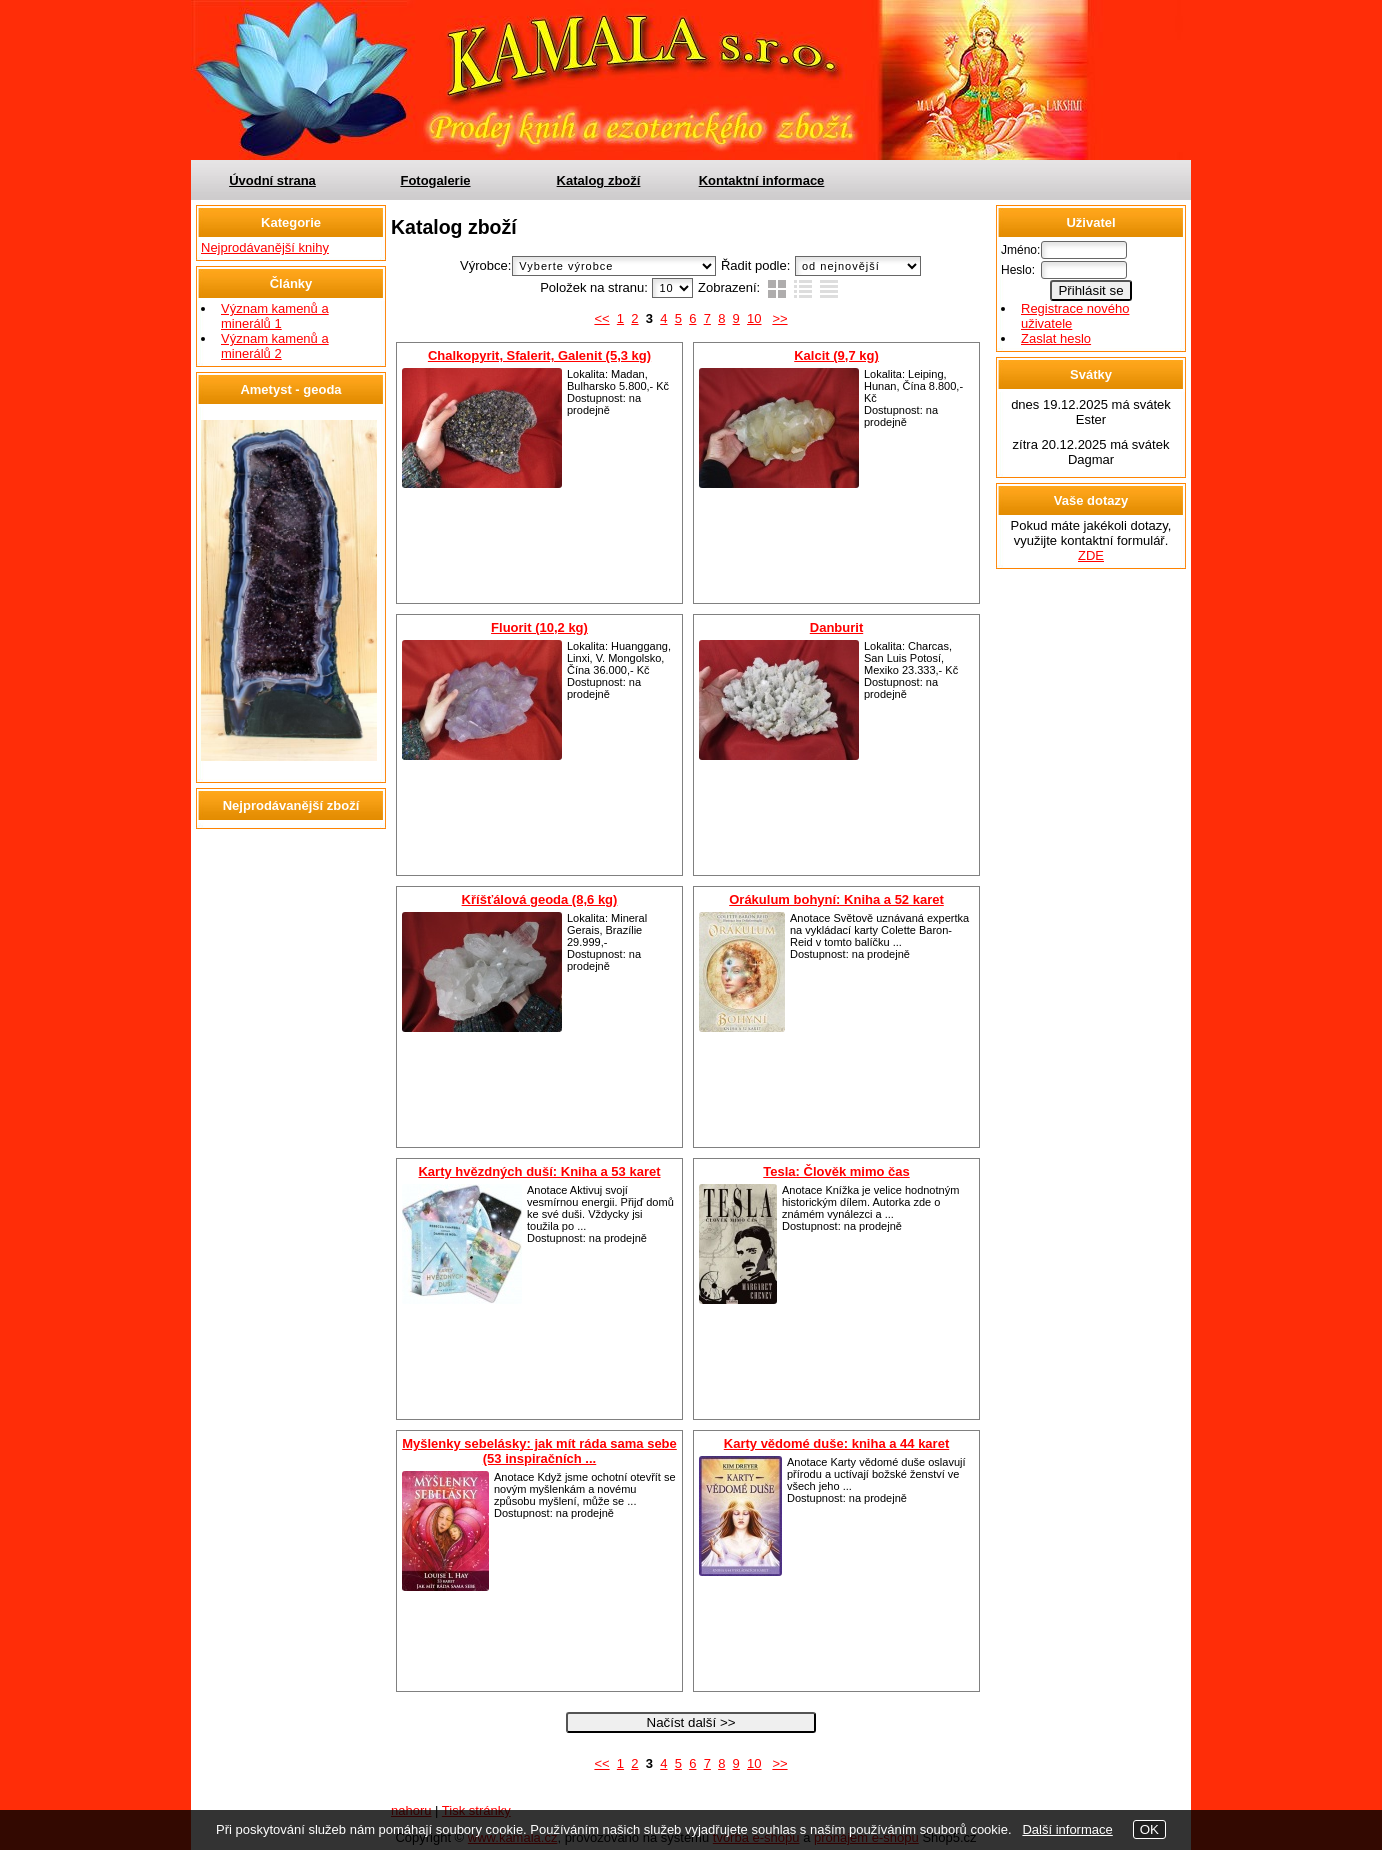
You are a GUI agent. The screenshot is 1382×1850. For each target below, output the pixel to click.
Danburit (836, 627)
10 (754, 318)
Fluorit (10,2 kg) (539, 627)
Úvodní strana (272, 180)
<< (601, 318)
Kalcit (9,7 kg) (836, 355)
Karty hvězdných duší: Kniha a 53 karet (539, 1171)
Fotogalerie (435, 180)
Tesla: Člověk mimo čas (836, 1171)
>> (779, 318)
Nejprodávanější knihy (265, 247)
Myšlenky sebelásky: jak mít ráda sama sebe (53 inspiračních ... (539, 1451)
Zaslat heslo (1056, 338)
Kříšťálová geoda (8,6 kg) (540, 899)
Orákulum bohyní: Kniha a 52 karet (836, 899)
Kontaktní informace (762, 180)
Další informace (1067, 1829)
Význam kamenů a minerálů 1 (275, 316)
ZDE (1091, 555)
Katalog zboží (599, 180)
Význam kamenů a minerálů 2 (275, 346)
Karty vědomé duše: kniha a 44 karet (836, 1443)
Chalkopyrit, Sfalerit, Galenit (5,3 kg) (539, 355)
